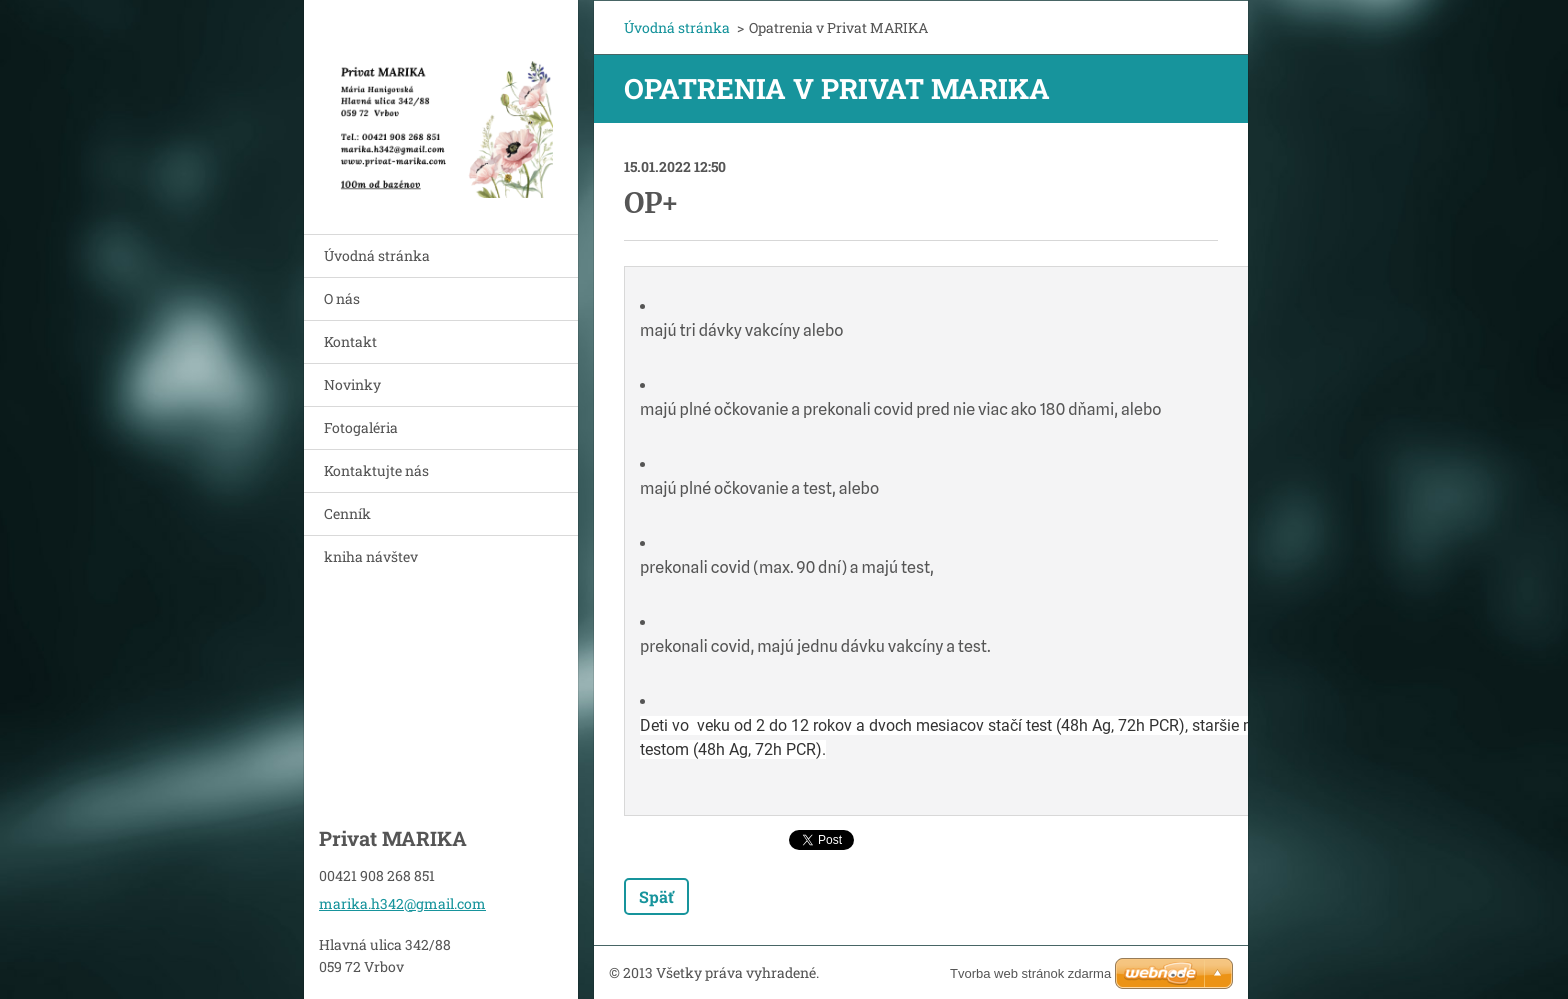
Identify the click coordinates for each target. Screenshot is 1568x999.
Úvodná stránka (377, 255)
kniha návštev (371, 556)
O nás (342, 298)
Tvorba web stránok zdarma (1030, 973)
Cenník (347, 513)
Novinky (352, 384)
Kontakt (350, 341)
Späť (656, 896)
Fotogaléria (361, 427)
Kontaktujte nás (376, 470)
